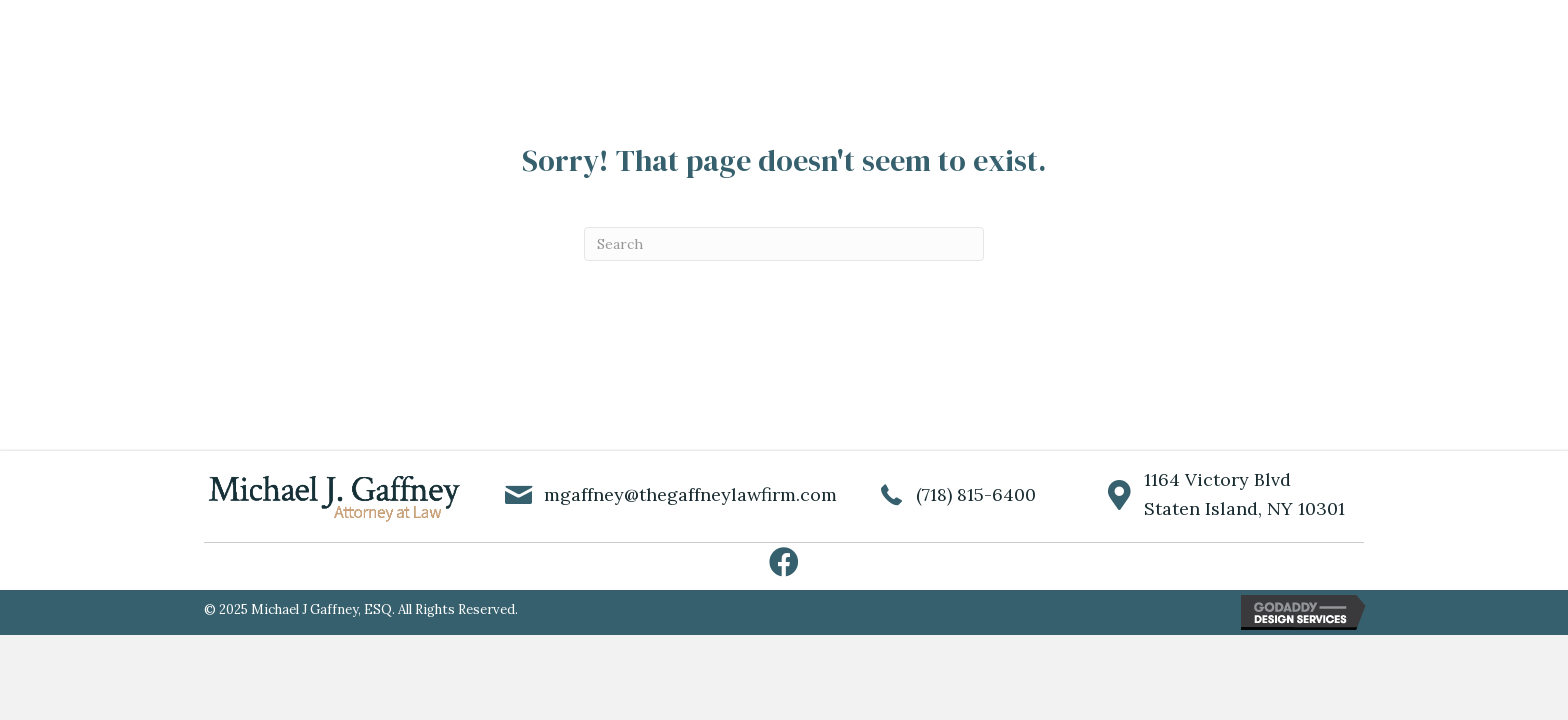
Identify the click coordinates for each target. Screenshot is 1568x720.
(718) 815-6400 (976, 494)
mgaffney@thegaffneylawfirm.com (690, 494)
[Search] (784, 244)
